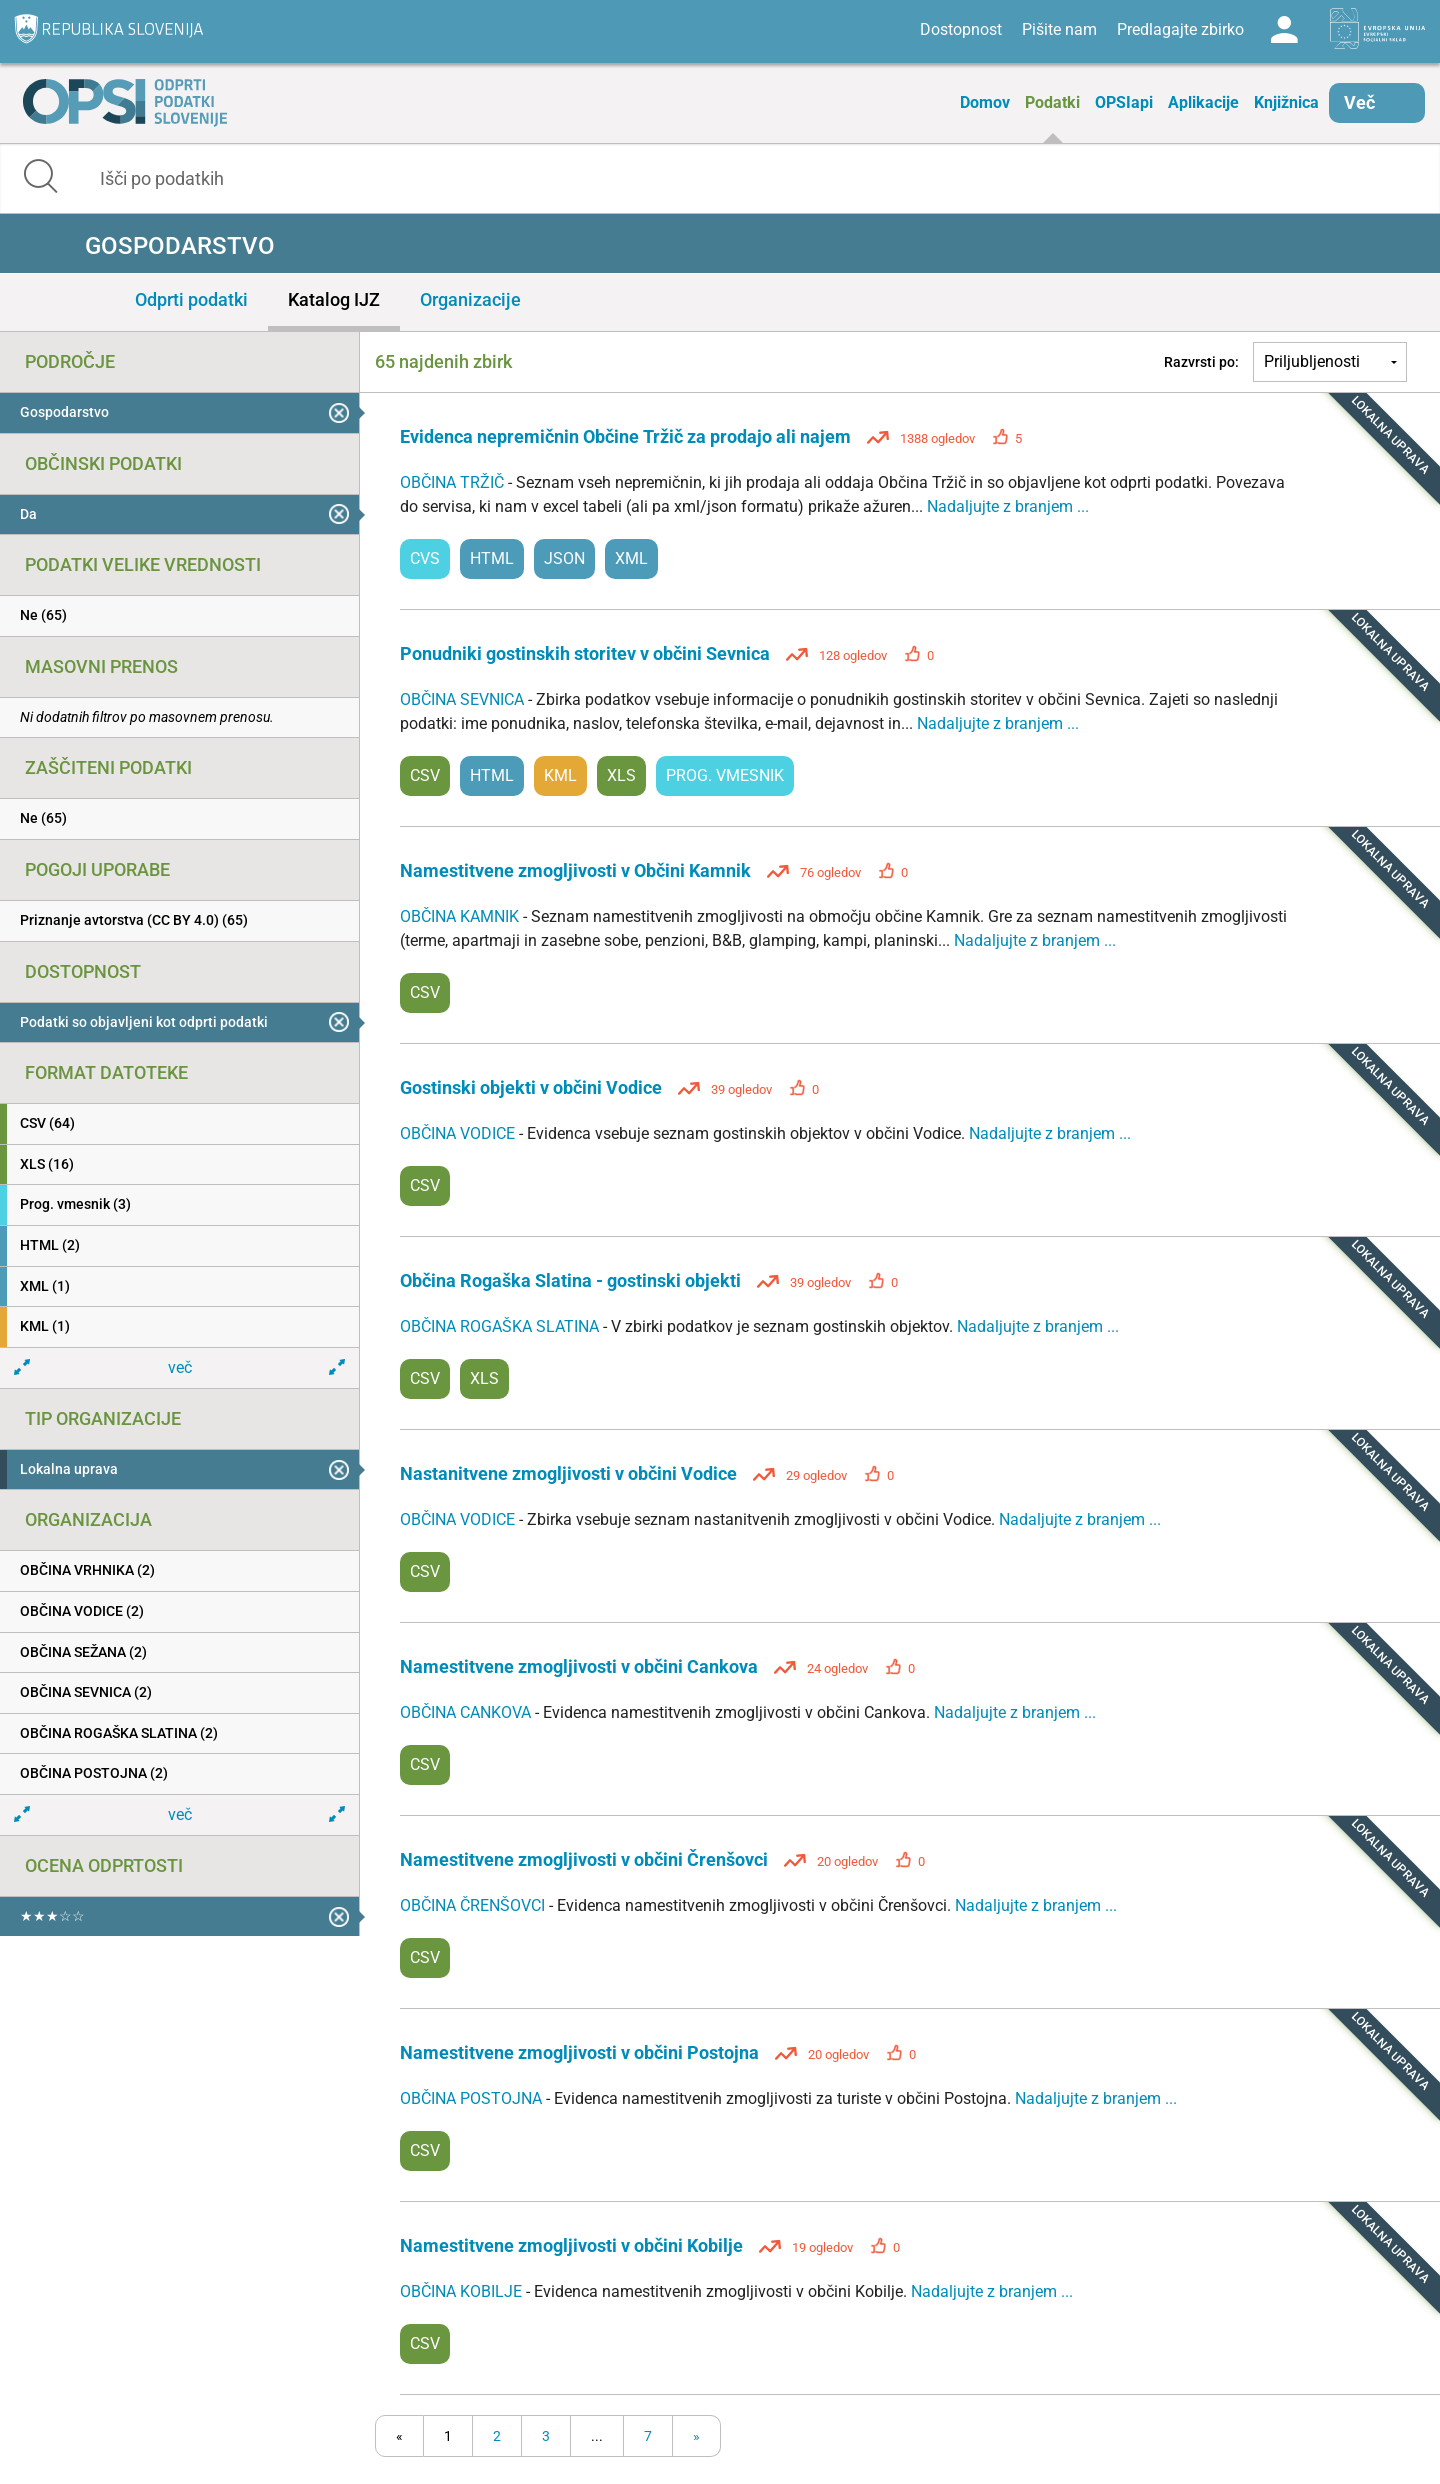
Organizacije (470, 299)
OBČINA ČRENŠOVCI (474, 1905)
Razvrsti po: (1201, 362)
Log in (1284, 30)
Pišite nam (1059, 29)
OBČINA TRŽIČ (454, 482)
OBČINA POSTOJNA (473, 2098)
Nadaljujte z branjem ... (1008, 506)
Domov (985, 102)
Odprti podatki (191, 299)
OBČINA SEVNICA (464, 699)
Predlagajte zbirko (1180, 29)
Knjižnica (1286, 102)
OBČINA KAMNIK (461, 916)
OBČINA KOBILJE (463, 2291)
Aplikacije (1203, 102)
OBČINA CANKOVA (467, 1712)
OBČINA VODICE (459, 1133)
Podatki (1052, 102)
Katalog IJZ (334, 299)
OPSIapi (1124, 102)
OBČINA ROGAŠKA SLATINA (501, 1326)
